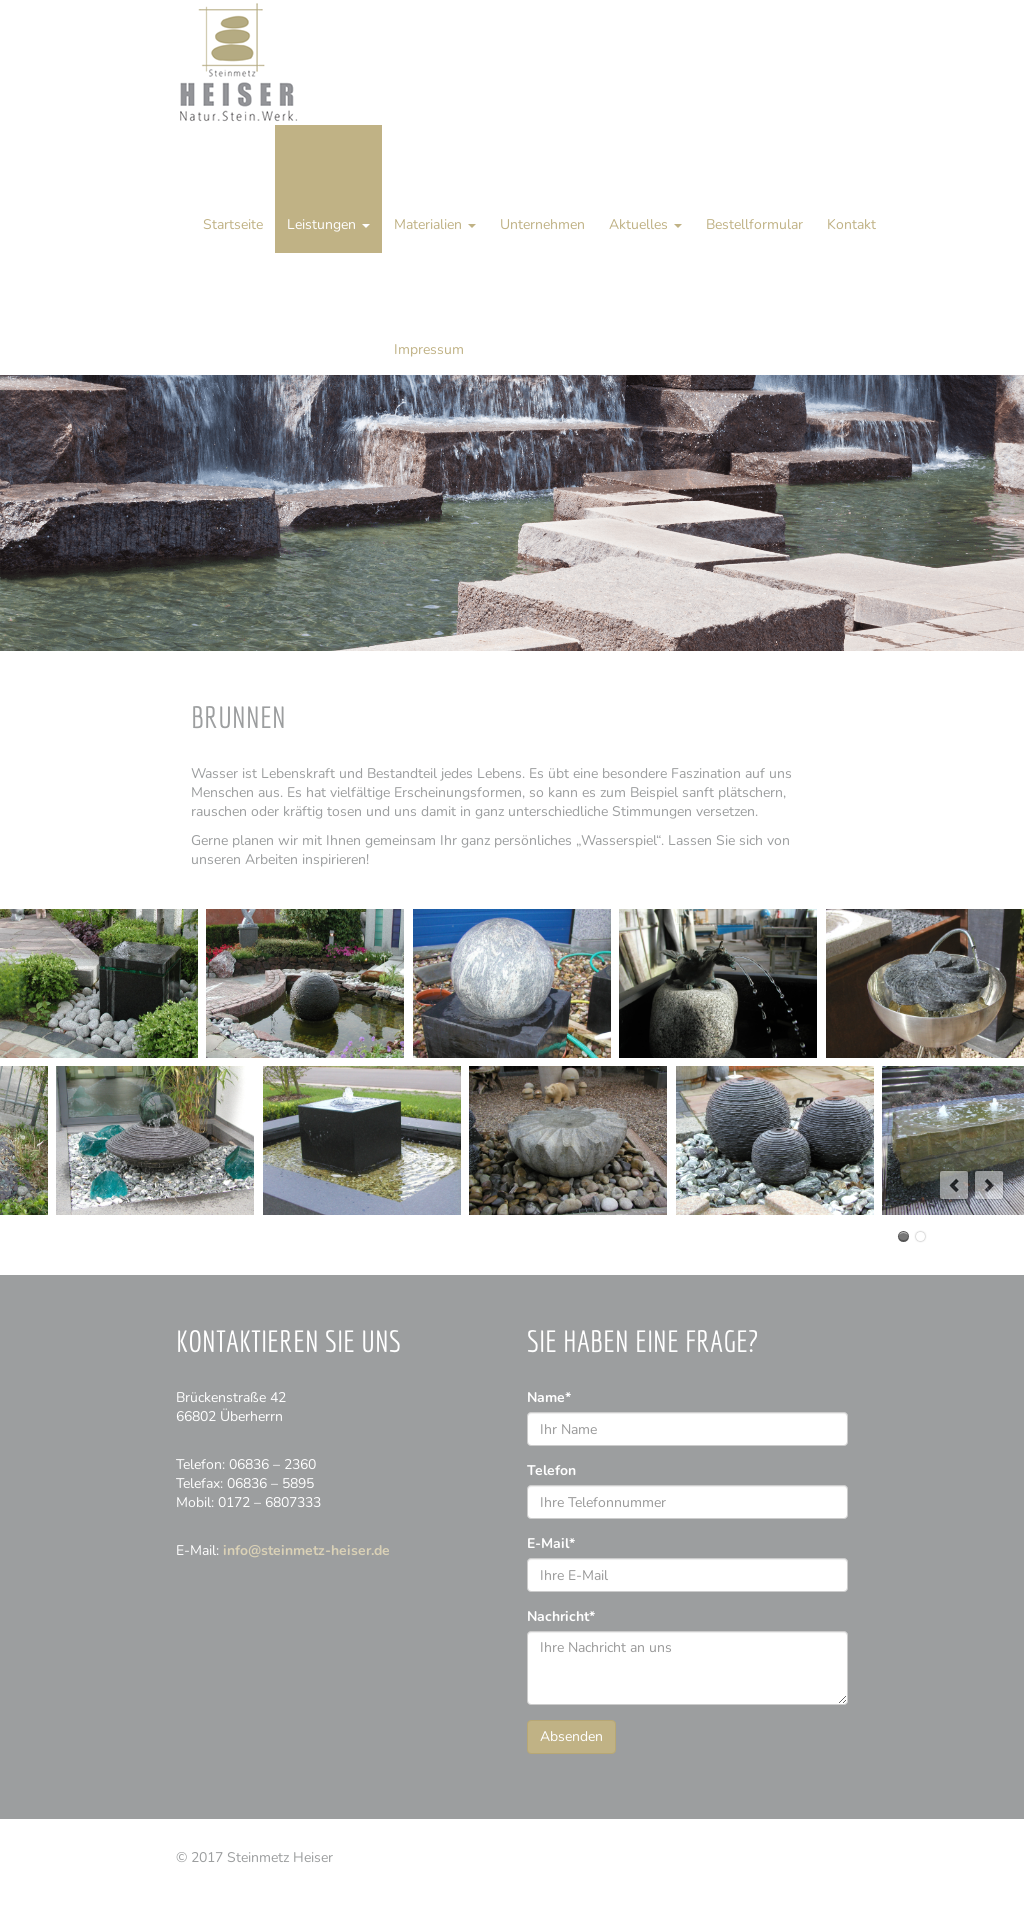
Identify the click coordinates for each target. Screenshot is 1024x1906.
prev (954, 1185)
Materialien (435, 224)
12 (920, 1236)
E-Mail (551, 1543)
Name (549, 1397)
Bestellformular (754, 224)
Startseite (233, 224)
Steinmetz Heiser (238, 62)
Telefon (551, 1470)
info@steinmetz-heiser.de (306, 1550)
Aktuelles (645, 224)
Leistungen (328, 224)
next (989, 1185)
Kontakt (851, 224)
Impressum (429, 349)
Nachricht (561, 1616)
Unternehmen (542, 224)
